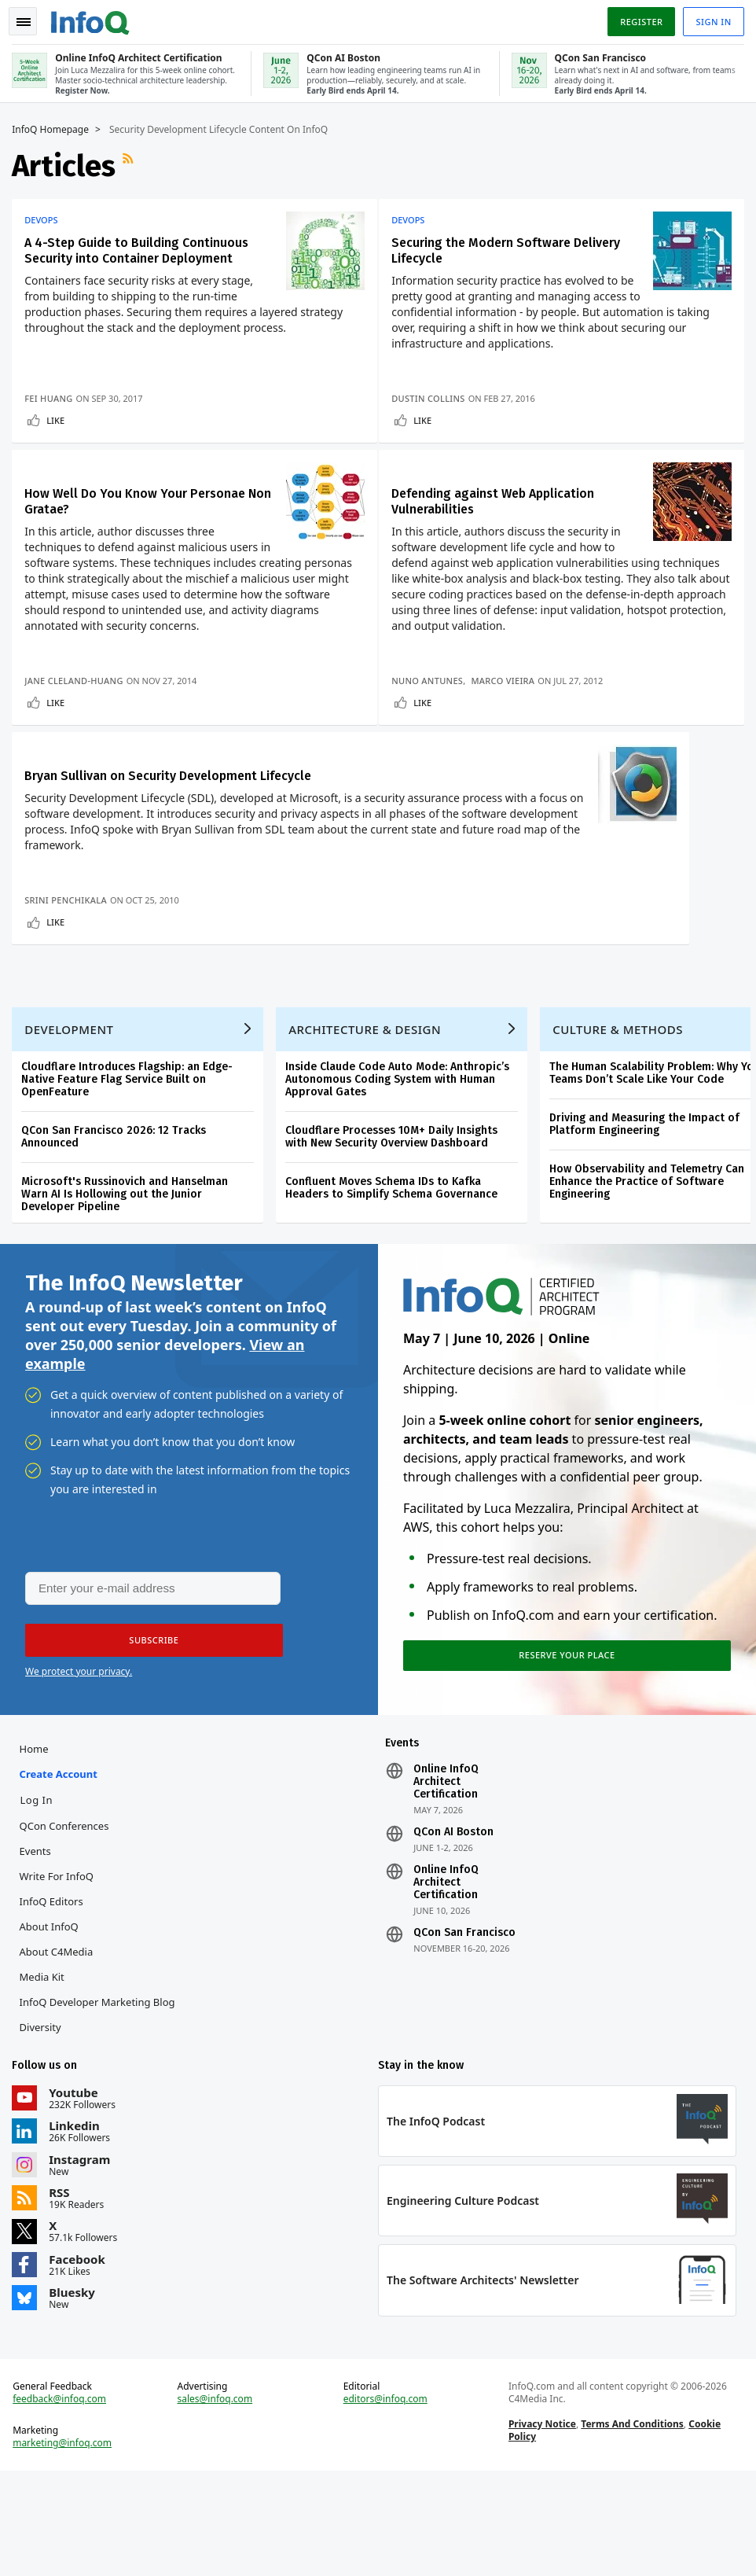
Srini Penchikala (69, 971)
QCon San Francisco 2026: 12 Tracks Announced (117, 1220)
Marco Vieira (509, 683)
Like (59, 417)
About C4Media (60, 2045)
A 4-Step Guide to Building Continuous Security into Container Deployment (140, 247)
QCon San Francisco (464, 2026)
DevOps (44, 217)
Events (38, 1945)
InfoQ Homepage (54, 126)
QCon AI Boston (453, 1925)
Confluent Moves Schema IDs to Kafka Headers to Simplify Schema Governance (395, 1271)
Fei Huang (52, 395)
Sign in (710, 18)
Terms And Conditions (631, 2525)
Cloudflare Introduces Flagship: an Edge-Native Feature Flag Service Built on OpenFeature (131, 1162)
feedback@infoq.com (63, 2500)
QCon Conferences (67, 1919)
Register (637, 18)
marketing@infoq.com (66, 2544)
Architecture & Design (368, 1113)
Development (72, 1113)
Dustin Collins (435, 395)
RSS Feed (134, 162)
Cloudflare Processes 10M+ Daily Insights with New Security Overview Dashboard (395, 1220)
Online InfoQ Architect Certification (446, 1875)
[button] (148, 1729)
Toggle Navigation (31, 19)
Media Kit (45, 2070)
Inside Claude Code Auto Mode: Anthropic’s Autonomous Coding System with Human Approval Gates (401, 1162)
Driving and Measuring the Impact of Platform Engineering (648, 1207)
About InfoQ (52, 2020)
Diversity (43, 2121)
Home (37, 1842)
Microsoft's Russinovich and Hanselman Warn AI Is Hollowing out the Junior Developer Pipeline (128, 1277)
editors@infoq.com (385, 2500)
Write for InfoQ (60, 1970)
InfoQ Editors (54, 1995)
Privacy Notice (540, 2525)
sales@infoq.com (217, 2500)
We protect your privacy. (78, 1761)
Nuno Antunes (433, 683)
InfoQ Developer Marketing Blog (100, 2095)
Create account (62, 1867)
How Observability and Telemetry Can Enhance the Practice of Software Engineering (650, 1265)
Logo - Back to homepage (94, 17)
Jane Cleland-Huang (77, 683)
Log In (40, 1893)
